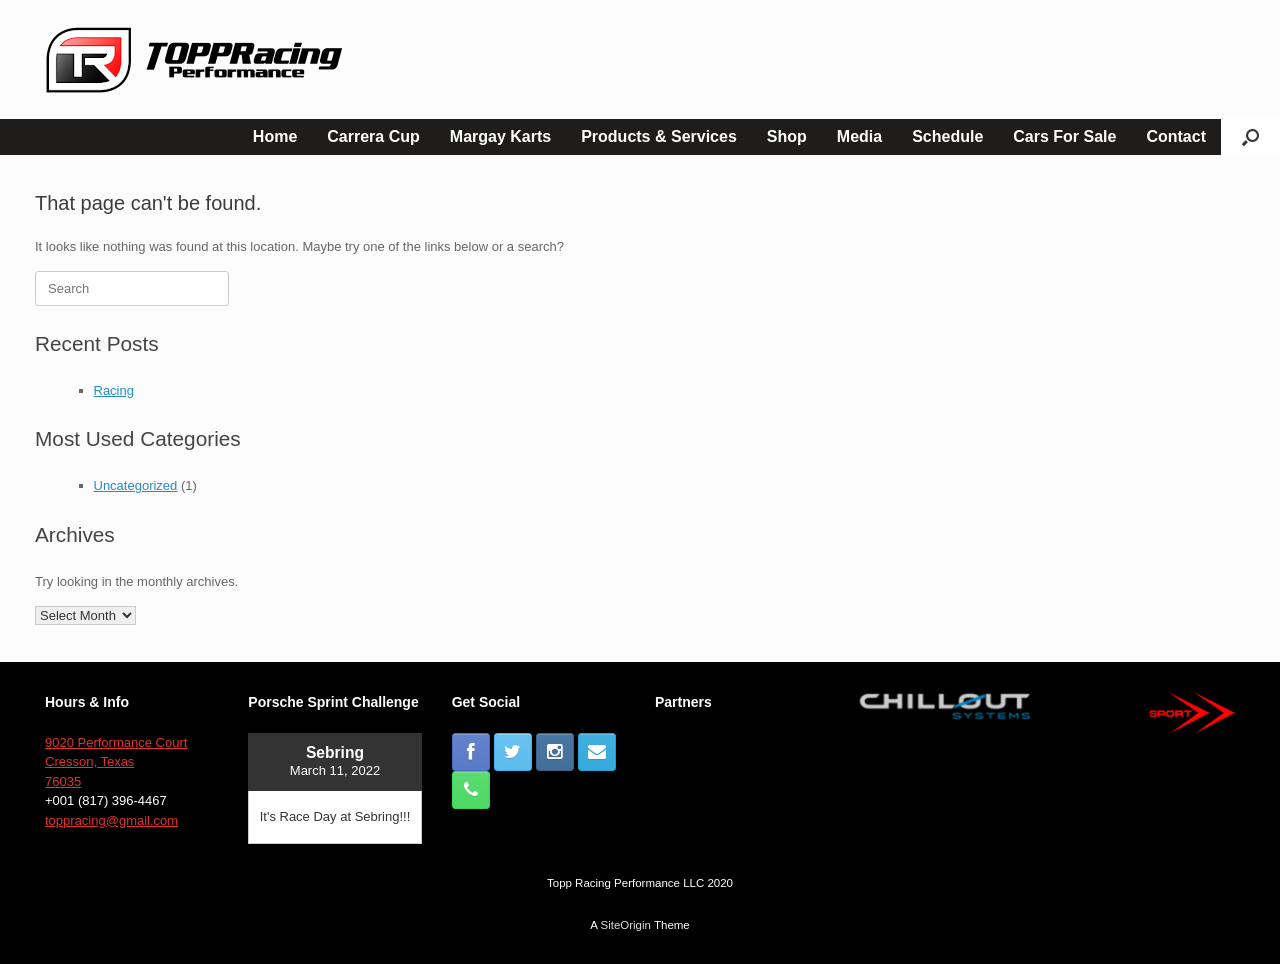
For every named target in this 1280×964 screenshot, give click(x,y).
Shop (787, 136)
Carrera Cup (373, 136)
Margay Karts (500, 136)
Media (859, 136)
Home (275, 136)
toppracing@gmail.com (111, 820)
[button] (1250, 137)
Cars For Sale (1064, 136)
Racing (114, 390)
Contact (1176, 136)
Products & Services (659, 136)
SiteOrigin (625, 925)
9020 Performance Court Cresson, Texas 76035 (116, 762)
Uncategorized (136, 485)
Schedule (947, 136)
